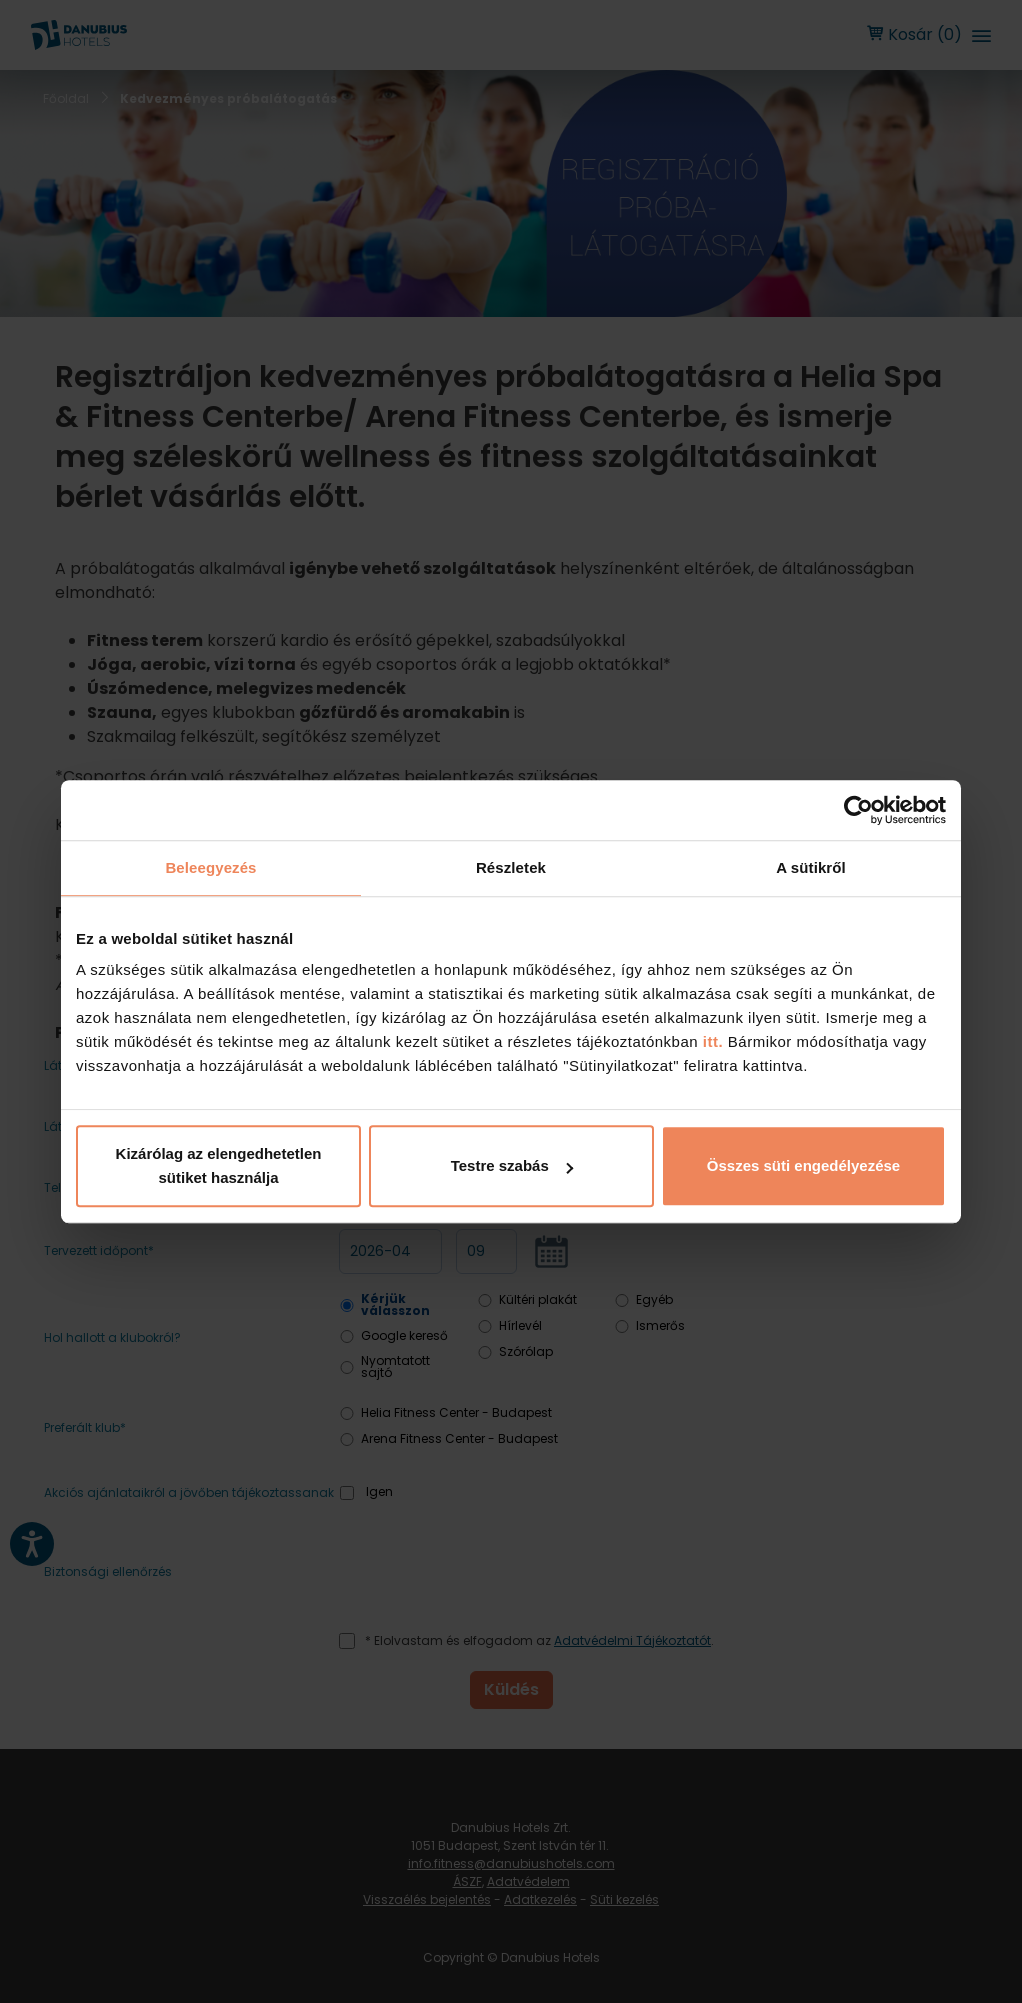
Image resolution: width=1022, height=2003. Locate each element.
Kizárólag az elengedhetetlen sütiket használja (219, 1165)
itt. (710, 1041)
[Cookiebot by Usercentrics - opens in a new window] (858, 810)
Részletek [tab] (511, 867)
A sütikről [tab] (811, 867)
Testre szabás (512, 1165)
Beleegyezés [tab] (210, 867)
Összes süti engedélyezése (803, 1165)
